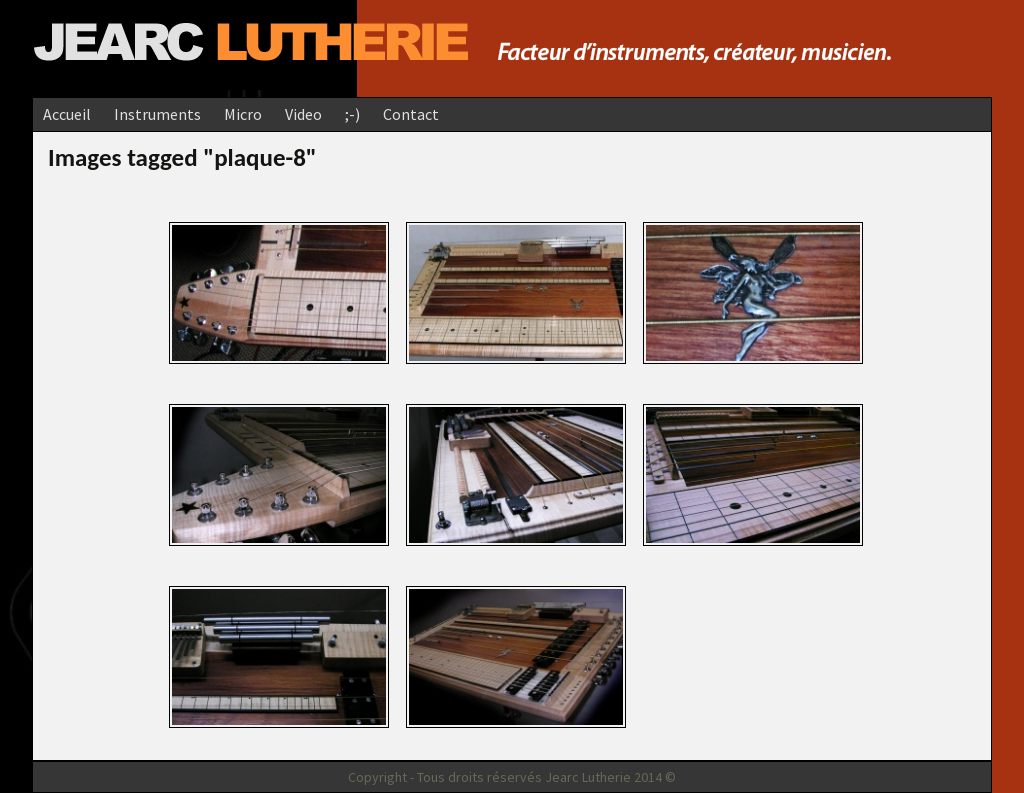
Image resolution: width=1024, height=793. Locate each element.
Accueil (67, 114)
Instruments (157, 114)
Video (303, 114)
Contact (411, 114)
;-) (352, 114)
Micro (243, 114)
